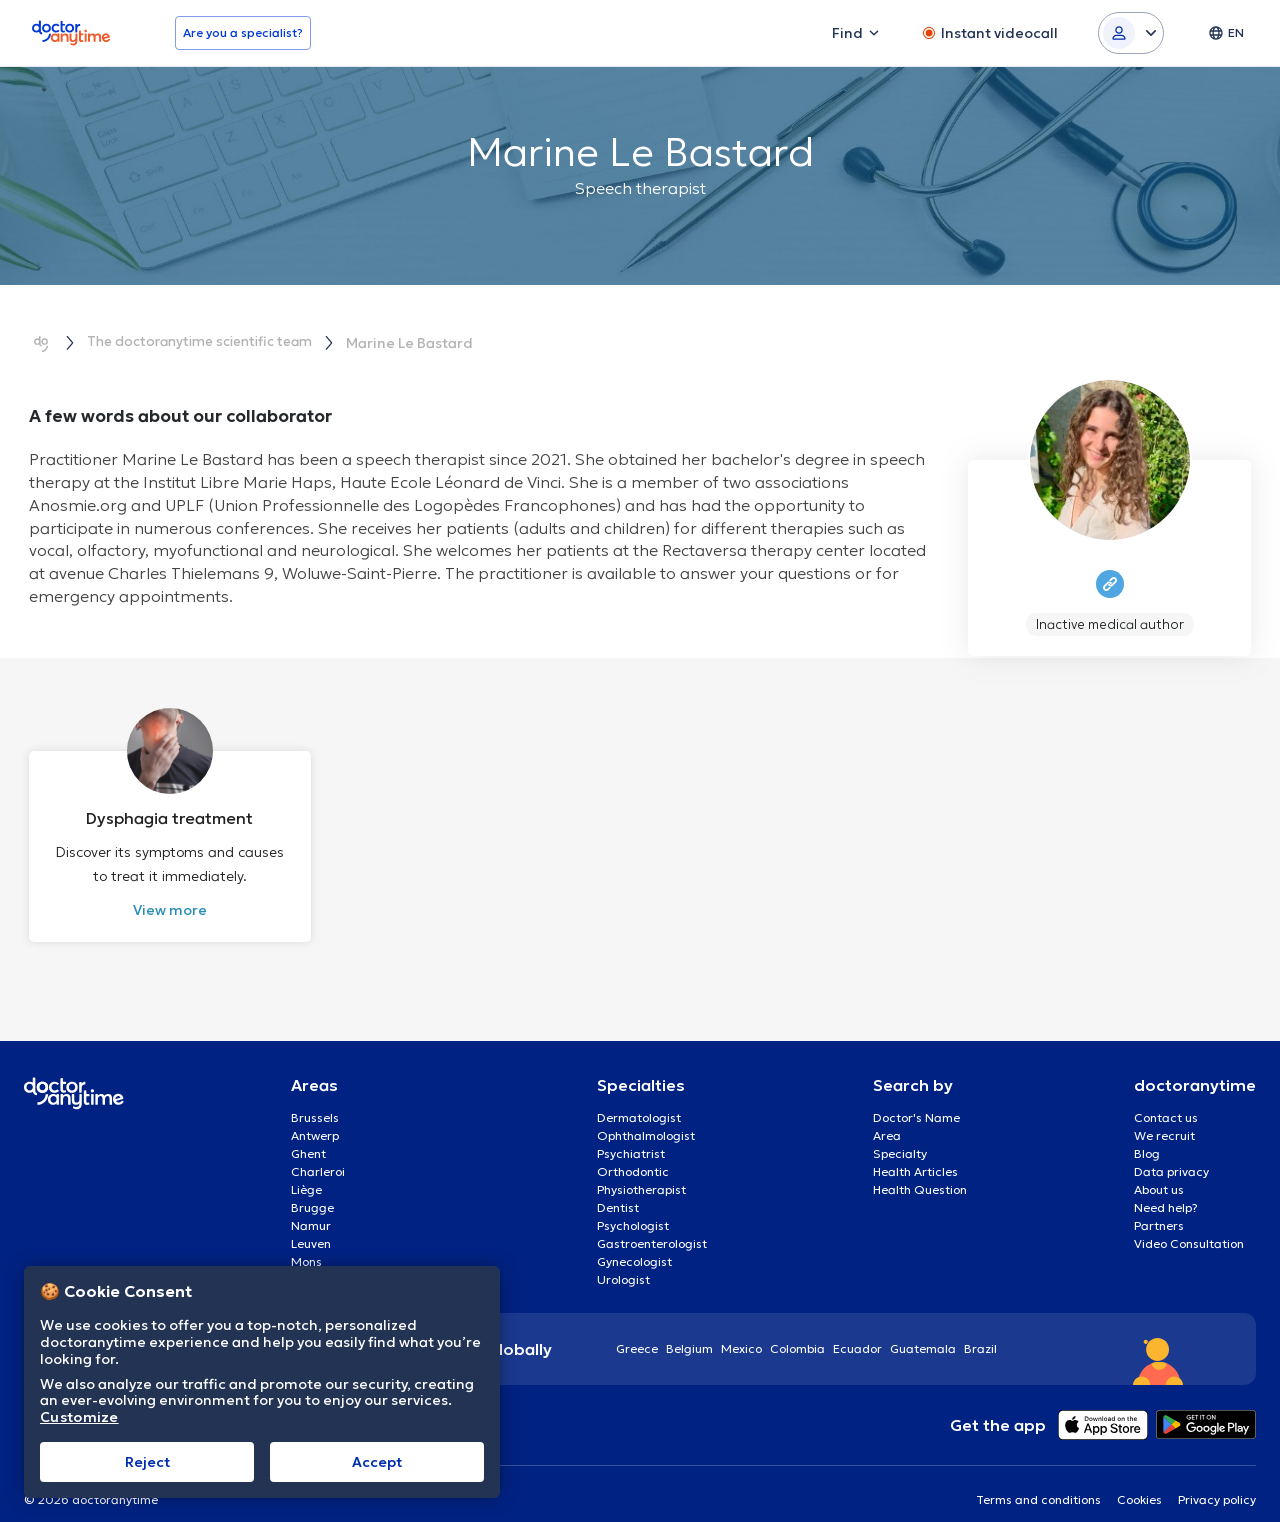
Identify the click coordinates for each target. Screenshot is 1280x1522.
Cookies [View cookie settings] (1139, 1480)
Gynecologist (634, 1242)
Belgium (689, 1329)
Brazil (980, 1329)
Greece (637, 1329)
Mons (306, 1242)
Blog (1147, 1134)
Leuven (311, 1224)
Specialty (900, 1134)
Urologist (623, 1260)
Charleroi (318, 1152)
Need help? (1166, 1188)
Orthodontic (633, 1152)
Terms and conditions (1038, 1480)
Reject (147, 1462)
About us (1159, 1170)
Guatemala (923, 1329)
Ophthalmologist (646, 1116)
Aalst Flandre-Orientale (360, 1260)
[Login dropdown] (1131, 33)
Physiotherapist (641, 1170)
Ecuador (857, 1329)
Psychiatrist (631, 1134)
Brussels (315, 1098)
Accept (377, 1462)
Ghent (308, 1134)
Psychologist (633, 1206)
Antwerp (315, 1116)
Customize (79, 1417)
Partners (1159, 1206)
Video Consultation (1189, 1224)
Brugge (312, 1188)
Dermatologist (639, 1098)
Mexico (741, 1329)
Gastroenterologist (652, 1224)
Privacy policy (1217, 1480)
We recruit (1164, 1116)
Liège (306, 1170)
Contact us (1166, 1098)
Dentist (618, 1188)
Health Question (920, 1170)
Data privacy (1171, 1152)
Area (887, 1116)
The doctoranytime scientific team (209, 342)
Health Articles (915, 1152)
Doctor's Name (916, 1098)
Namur (311, 1206)
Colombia (797, 1329)
